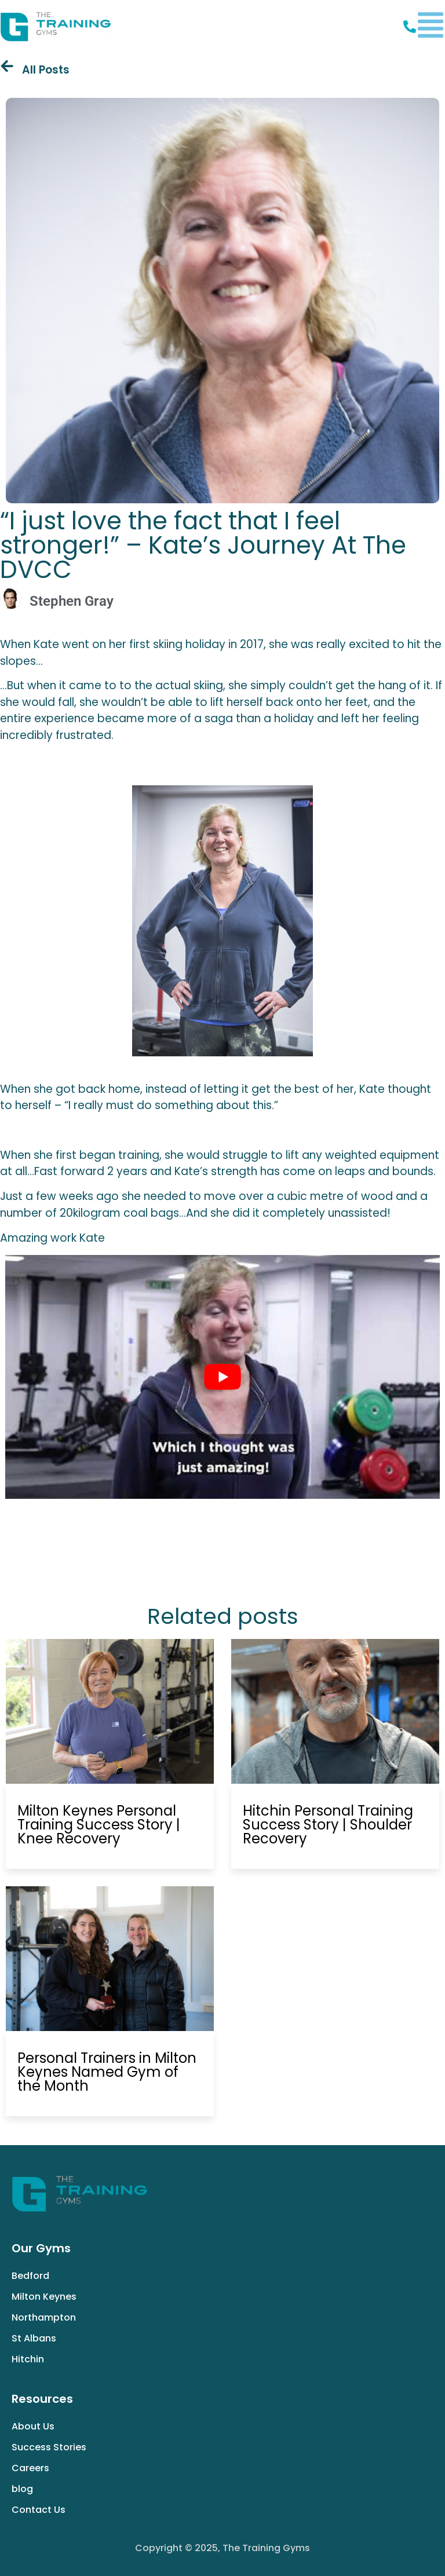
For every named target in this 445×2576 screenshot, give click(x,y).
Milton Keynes (44, 2296)
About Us (33, 2426)
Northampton (44, 2317)
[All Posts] (7, 66)
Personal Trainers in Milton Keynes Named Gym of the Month (106, 2071)
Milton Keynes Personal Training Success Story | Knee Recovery (98, 1824)
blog (22, 2489)
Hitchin (28, 2359)
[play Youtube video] (222, 1377)
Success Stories (49, 2447)
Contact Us (38, 2509)
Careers (30, 2468)
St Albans (34, 2338)
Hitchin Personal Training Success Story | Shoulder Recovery (328, 1824)
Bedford (30, 2275)
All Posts (46, 70)
